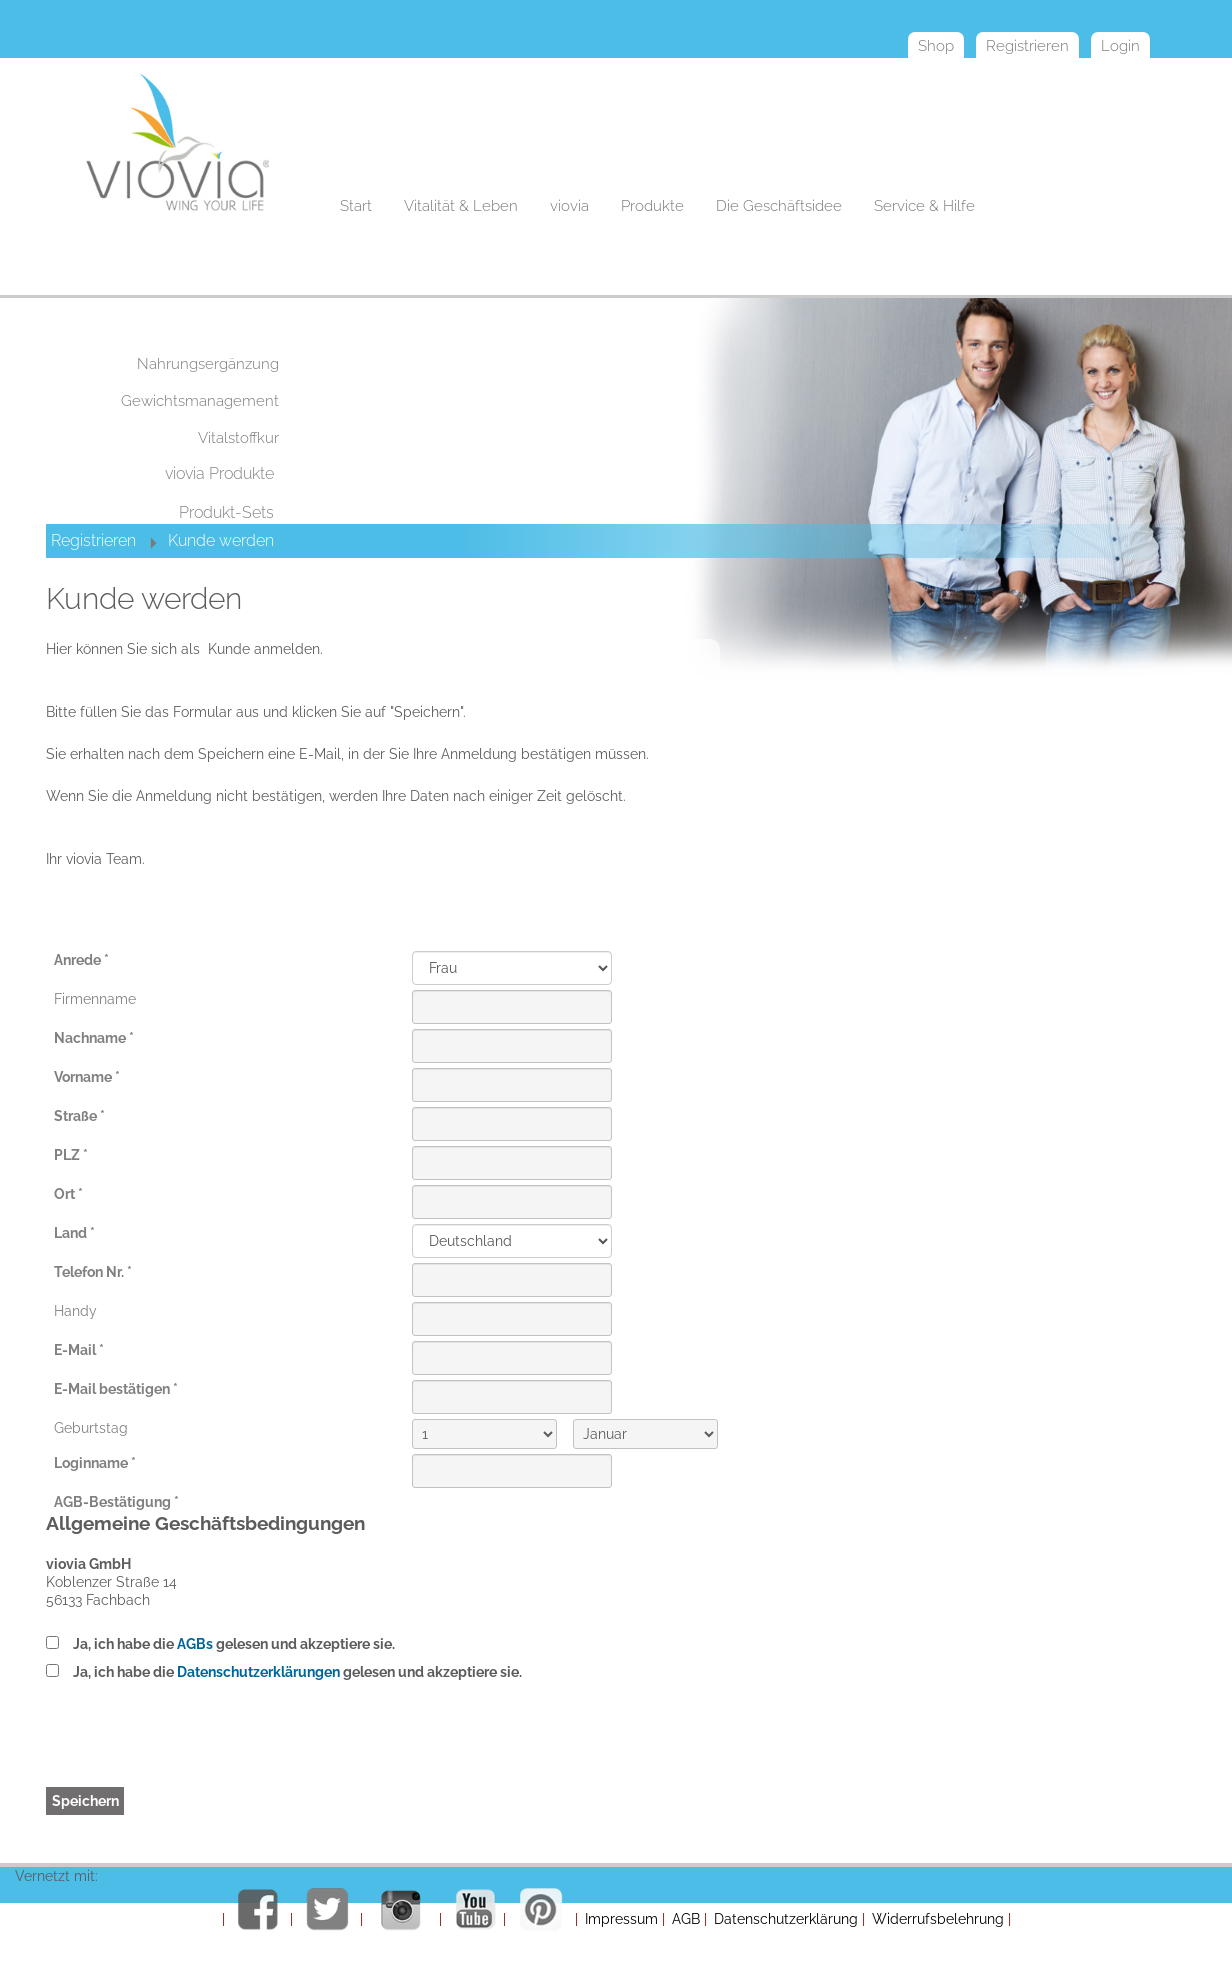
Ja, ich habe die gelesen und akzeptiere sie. (234, 1644)
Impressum (621, 1919)
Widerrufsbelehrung (938, 1919)
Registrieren (93, 540)
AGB (686, 1919)
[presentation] (564, 1748)
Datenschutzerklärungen (258, 1672)
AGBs (195, 1644)
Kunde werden (221, 540)
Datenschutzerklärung (786, 1919)
